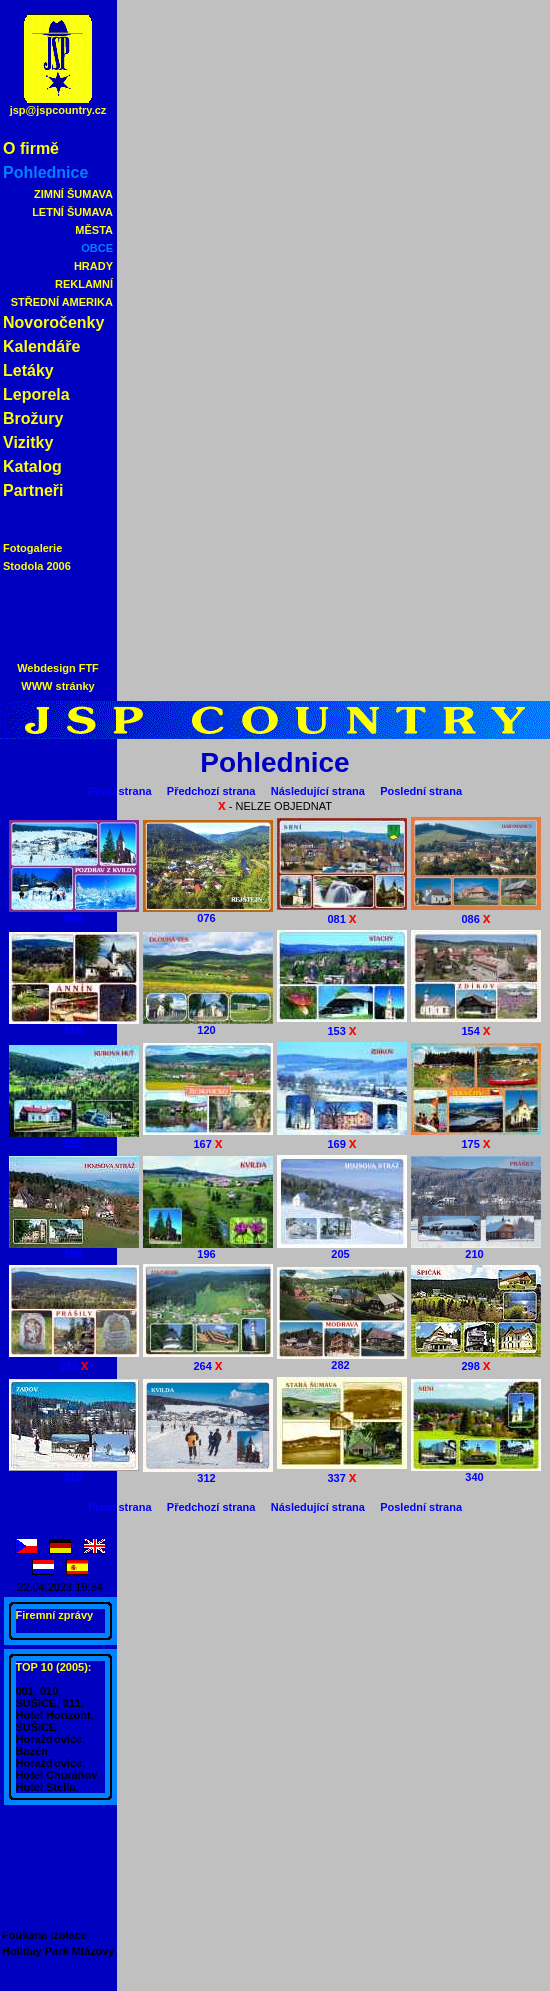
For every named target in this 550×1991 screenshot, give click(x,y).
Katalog (32, 466)
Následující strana (318, 791)
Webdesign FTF (58, 668)
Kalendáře (41, 346)
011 (72, 1703)
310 (74, 1472)
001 (25, 1691)
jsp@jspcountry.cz (58, 110)
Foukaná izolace (44, 1935)
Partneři (33, 490)
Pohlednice (45, 172)
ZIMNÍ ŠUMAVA (73, 194)
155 (74, 1138)
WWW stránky (57, 686)
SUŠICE (36, 1703)
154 (476, 1024)
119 (74, 1025)
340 (476, 1472)
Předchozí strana (211, 791)
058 (74, 913)
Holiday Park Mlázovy (58, 1951)
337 (342, 1471)
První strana (120, 791)
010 (49, 1691)
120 (208, 1025)
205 (342, 1249)
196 (208, 1249)
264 (208, 1359)
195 (74, 1249)
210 (476, 1249)
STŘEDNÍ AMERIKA (62, 302)
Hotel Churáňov (57, 1775)
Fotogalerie (32, 548)
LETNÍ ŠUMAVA (72, 212)
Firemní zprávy (55, 1615)
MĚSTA (94, 230)
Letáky (28, 370)
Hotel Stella (46, 1787)
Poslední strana (421, 791)
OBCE (97, 248)
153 (342, 1024)
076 (208, 913)
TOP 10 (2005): (54, 1667)
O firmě (31, 148)
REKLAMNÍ (84, 284)
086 (476, 912)
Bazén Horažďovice (49, 1757)
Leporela (36, 394)
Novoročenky (53, 322)
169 (342, 1137)
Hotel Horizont (53, 1715)
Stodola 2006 (37, 566)
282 (342, 1360)
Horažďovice (49, 1739)
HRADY (93, 266)
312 (208, 1473)
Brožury (33, 418)
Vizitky (28, 442)
